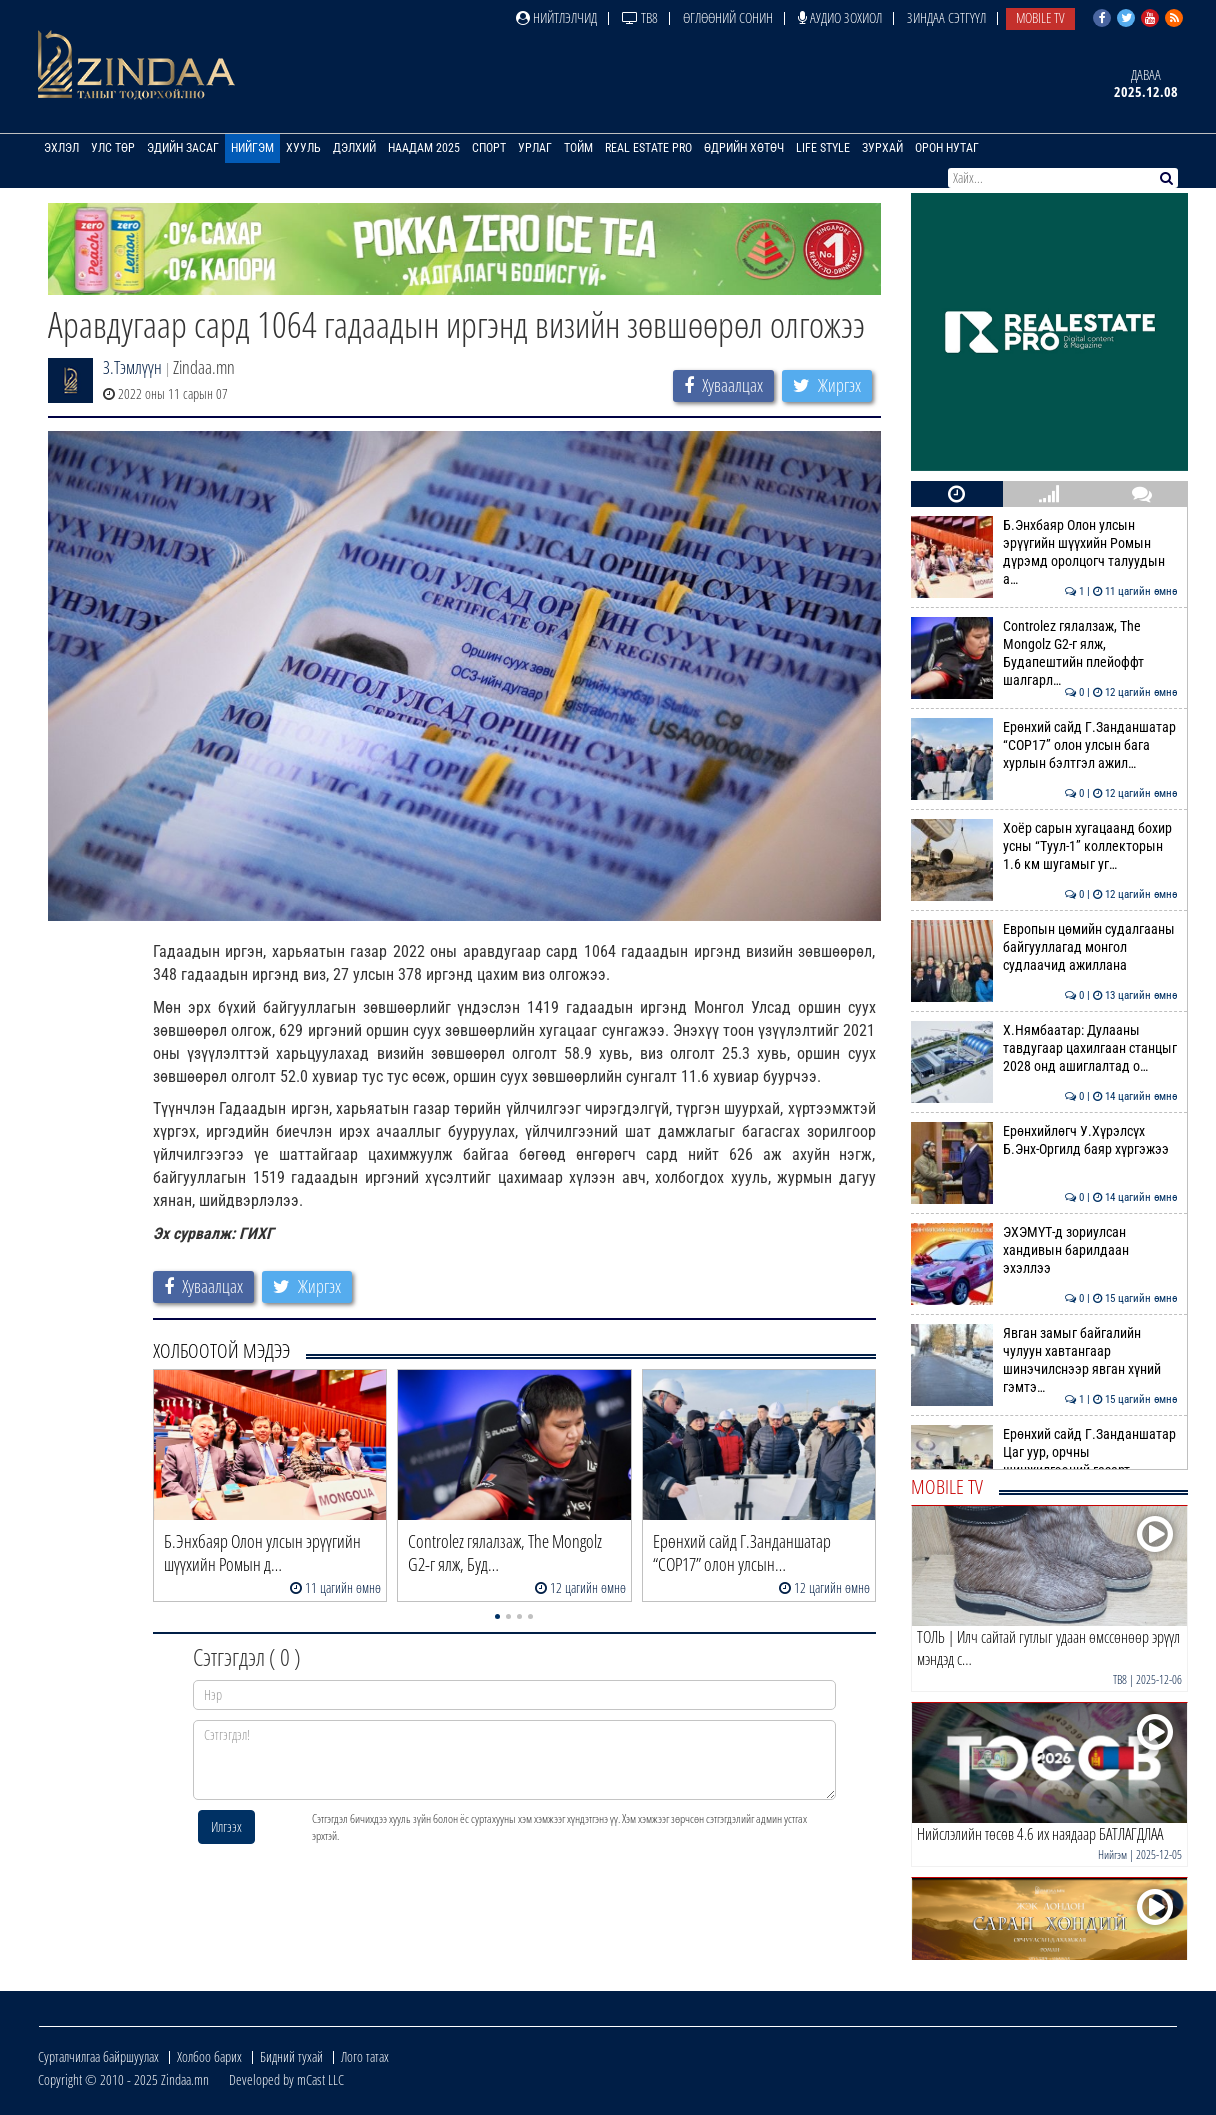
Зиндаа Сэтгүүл (946, 17)
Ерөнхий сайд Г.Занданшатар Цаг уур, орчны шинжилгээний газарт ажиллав (1044, 1461)
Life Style (823, 148)
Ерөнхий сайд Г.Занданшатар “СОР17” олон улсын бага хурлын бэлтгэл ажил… (1044, 745)
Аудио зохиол (840, 17)
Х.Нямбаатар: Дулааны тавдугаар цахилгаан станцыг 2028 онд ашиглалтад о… (1044, 1048)
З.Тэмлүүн (132, 367)
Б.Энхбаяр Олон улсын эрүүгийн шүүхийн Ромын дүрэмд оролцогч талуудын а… (1044, 552)
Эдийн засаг (183, 148)
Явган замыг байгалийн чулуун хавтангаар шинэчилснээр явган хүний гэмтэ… (1044, 1360)
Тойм (578, 148)
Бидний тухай (291, 2056)
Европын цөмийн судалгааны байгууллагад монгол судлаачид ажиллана (1044, 947)
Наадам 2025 (424, 148)
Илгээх (226, 1826)
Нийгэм (252, 148)
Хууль (303, 148)
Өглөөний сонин (728, 17)
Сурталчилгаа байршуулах (98, 2056)
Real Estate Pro (648, 148)
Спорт (489, 148)
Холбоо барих (209, 2056)
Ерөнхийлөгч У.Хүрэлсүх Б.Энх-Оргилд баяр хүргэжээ (1044, 1140)
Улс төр (113, 148)
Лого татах (365, 2056)
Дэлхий (354, 148)
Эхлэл (61, 148)
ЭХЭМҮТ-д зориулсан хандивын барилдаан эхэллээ (1044, 1250)
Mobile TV (1040, 17)
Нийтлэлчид (556, 17)
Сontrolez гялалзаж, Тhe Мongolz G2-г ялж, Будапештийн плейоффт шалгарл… (1044, 653)
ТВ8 (640, 17)
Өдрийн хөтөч (744, 148)
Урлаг (535, 148)
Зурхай (882, 148)
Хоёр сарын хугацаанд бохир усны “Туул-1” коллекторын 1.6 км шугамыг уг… (1044, 846)
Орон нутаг (947, 148)
